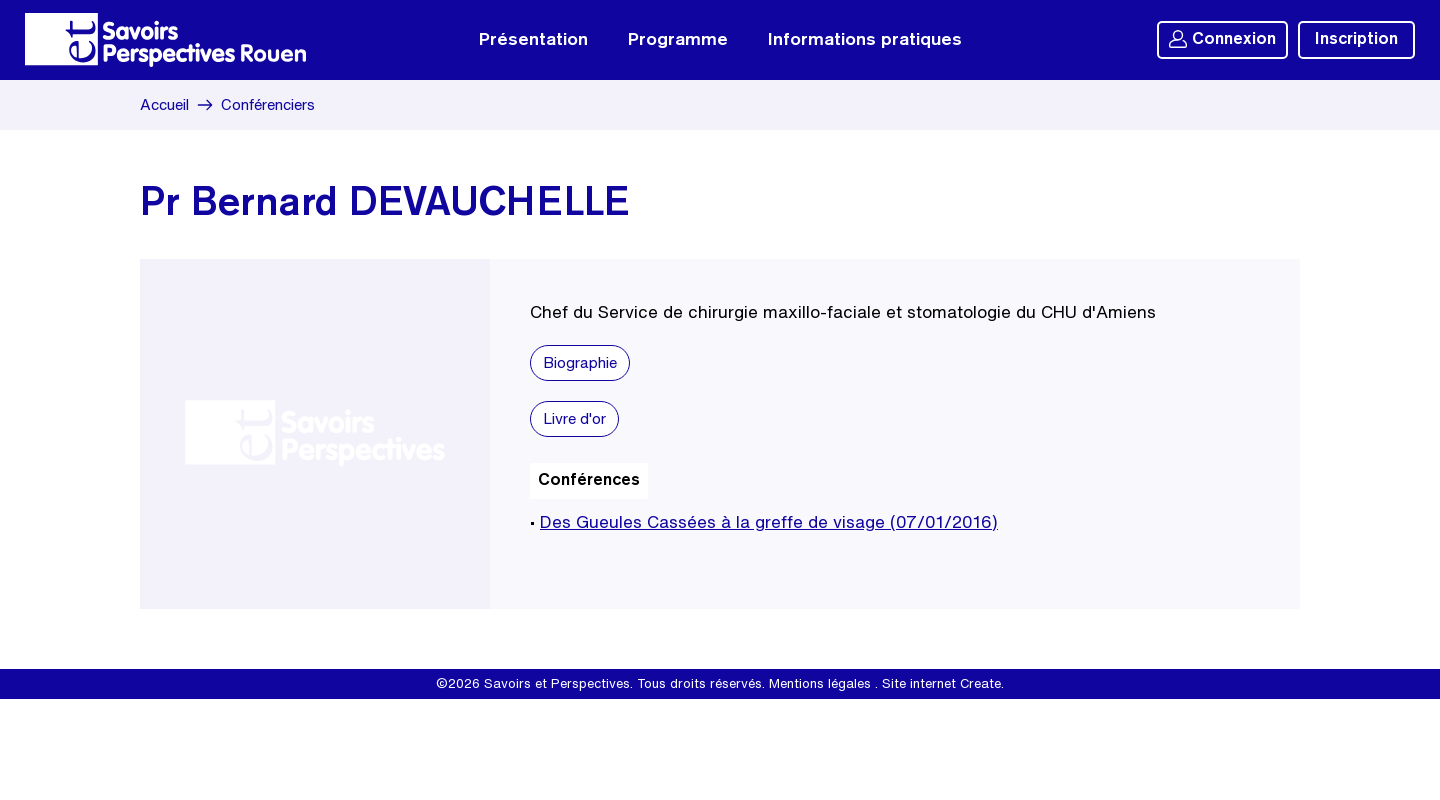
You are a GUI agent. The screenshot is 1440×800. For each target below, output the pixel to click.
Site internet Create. (943, 683)
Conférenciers (268, 104)
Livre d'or (574, 418)
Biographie (580, 362)
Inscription (1356, 39)
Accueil (164, 104)
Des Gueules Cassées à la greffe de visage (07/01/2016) (769, 521)
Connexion (1222, 39)
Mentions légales (820, 683)
